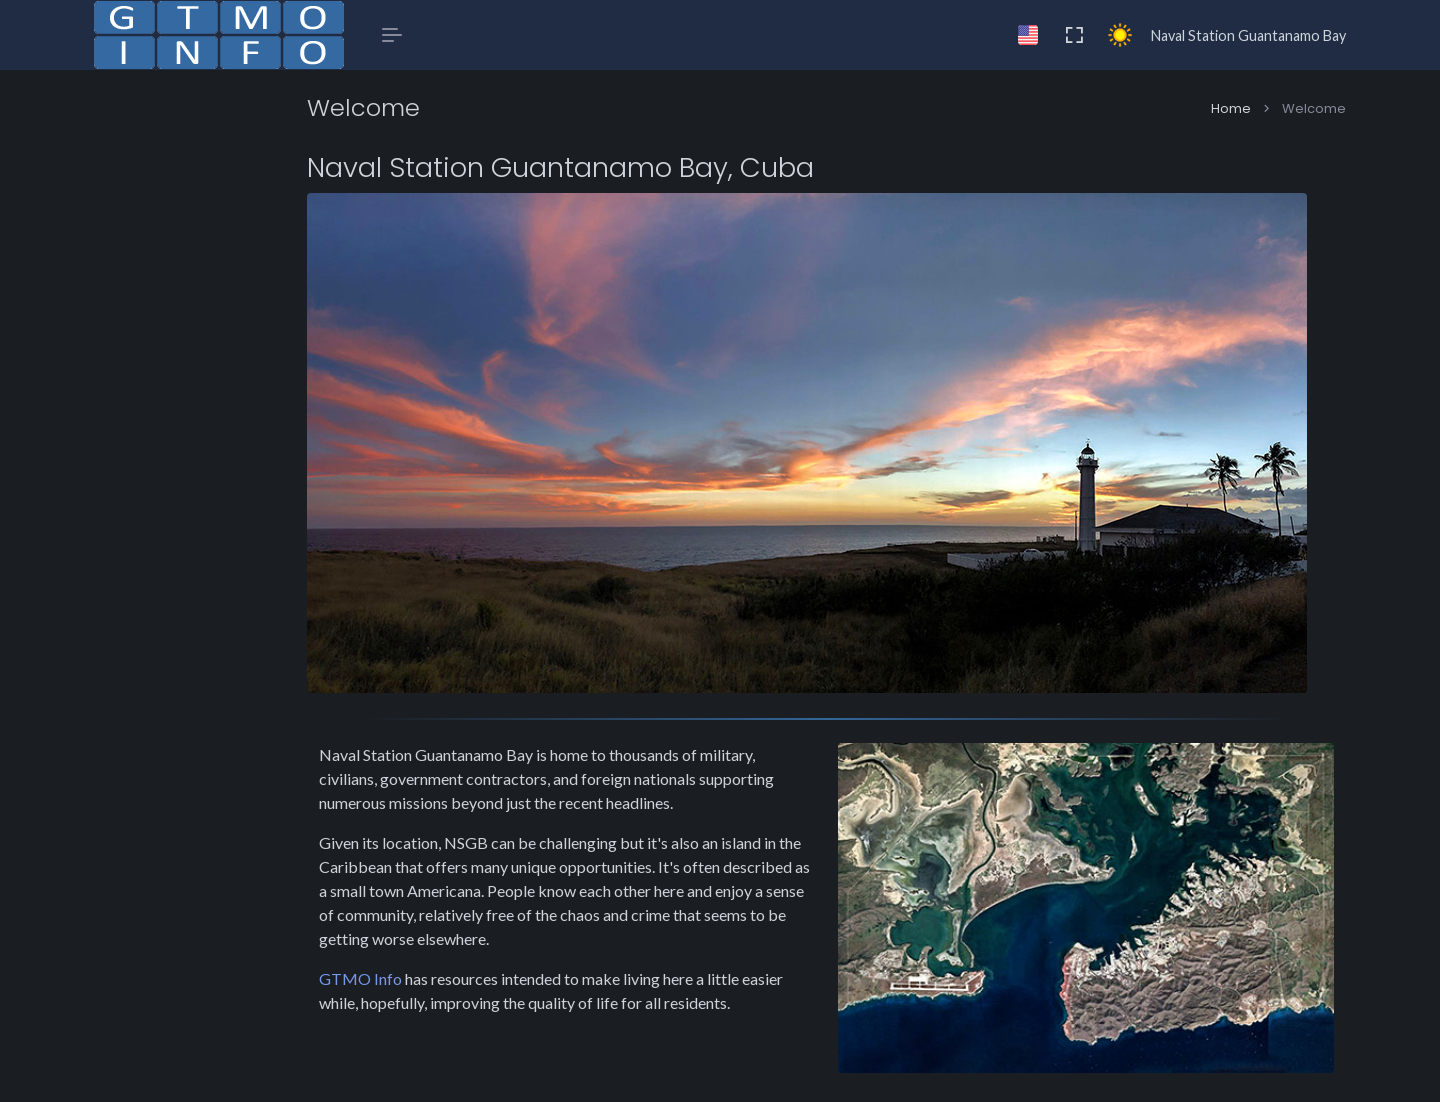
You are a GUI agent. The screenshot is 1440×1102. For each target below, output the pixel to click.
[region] (219, 586)
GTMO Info (421, 967)
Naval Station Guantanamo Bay (1248, 35)
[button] (219, 162)
